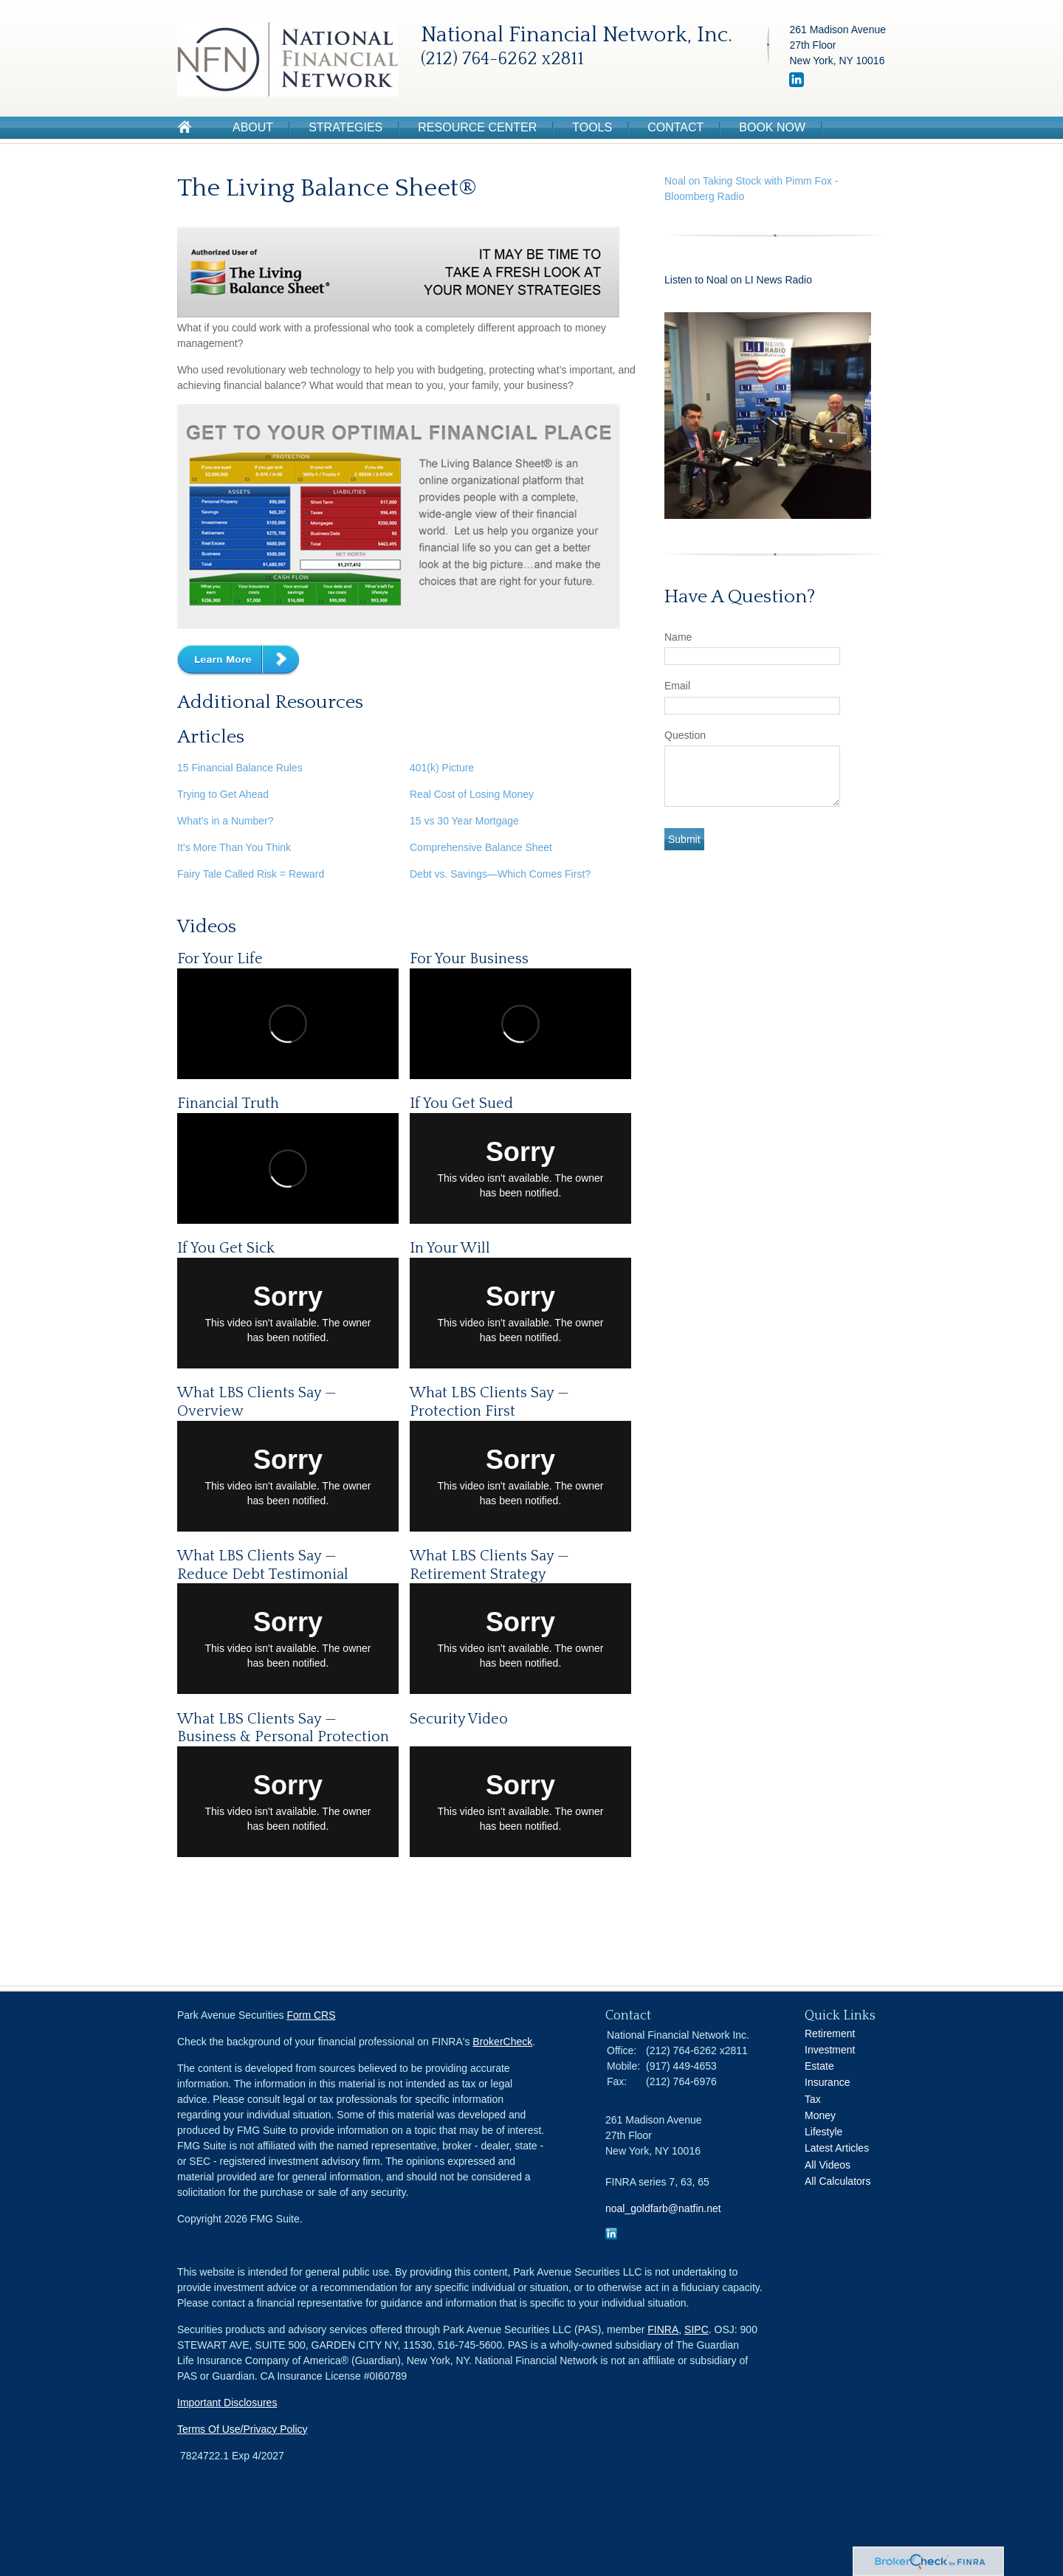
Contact (675, 127)
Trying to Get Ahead (223, 794)
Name (678, 637)
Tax (813, 2099)
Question (685, 735)
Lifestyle (823, 2132)
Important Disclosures (227, 2402)
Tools (592, 127)
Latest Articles (837, 2148)
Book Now (772, 127)
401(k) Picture (442, 768)
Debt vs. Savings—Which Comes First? (500, 874)
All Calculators (837, 2181)
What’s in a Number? (225, 821)
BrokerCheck (502, 2042)
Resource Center (477, 127)
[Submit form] (684, 839)
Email (677, 686)
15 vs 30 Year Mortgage (464, 821)
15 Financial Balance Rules (240, 768)
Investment (830, 2050)
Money (820, 2115)
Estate (819, 2066)
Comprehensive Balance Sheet (481, 847)
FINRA (662, 2329)
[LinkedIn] (796, 83)
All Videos (827, 2165)
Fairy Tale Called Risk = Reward (250, 874)
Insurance (827, 2082)
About (253, 127)
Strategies (345, 127)
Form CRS (310, 2015)
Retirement (830, 2033)
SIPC (696, 2329)
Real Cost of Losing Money (472, 794)
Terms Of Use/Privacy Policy (242, 2429)
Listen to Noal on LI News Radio (739, 280)
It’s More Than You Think (234, 847)
